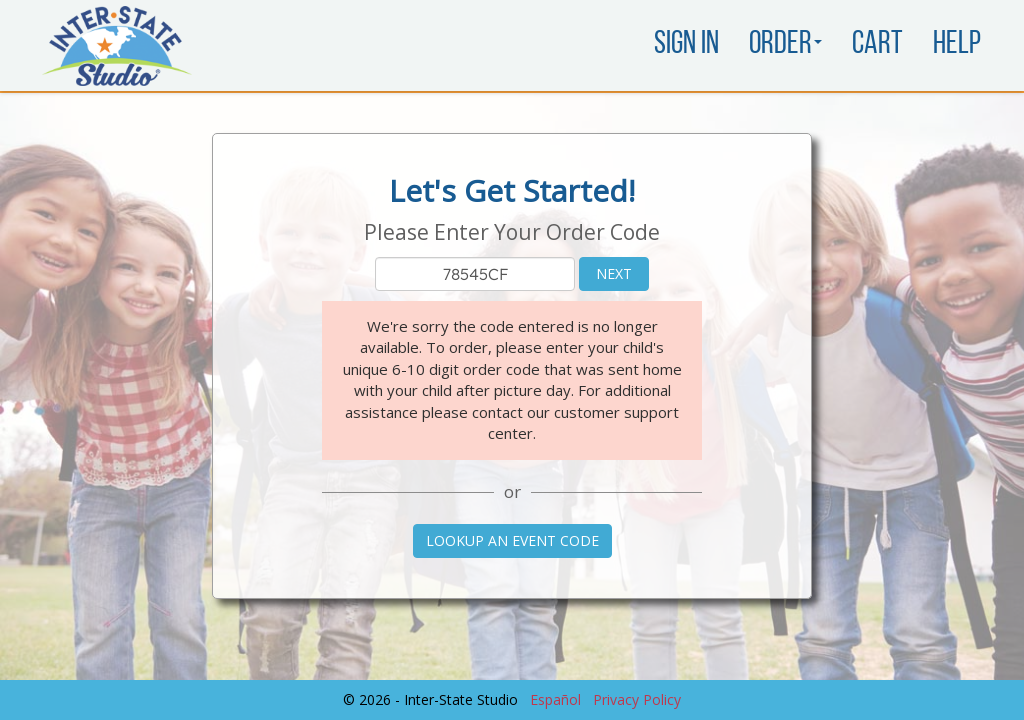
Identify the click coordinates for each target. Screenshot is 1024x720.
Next (614, 273)
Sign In (686, 45)
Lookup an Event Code (512, 540)
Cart (877, 45)
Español (555, 699)
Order (785, 45)
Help (957, 45)
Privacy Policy (637, 699)
